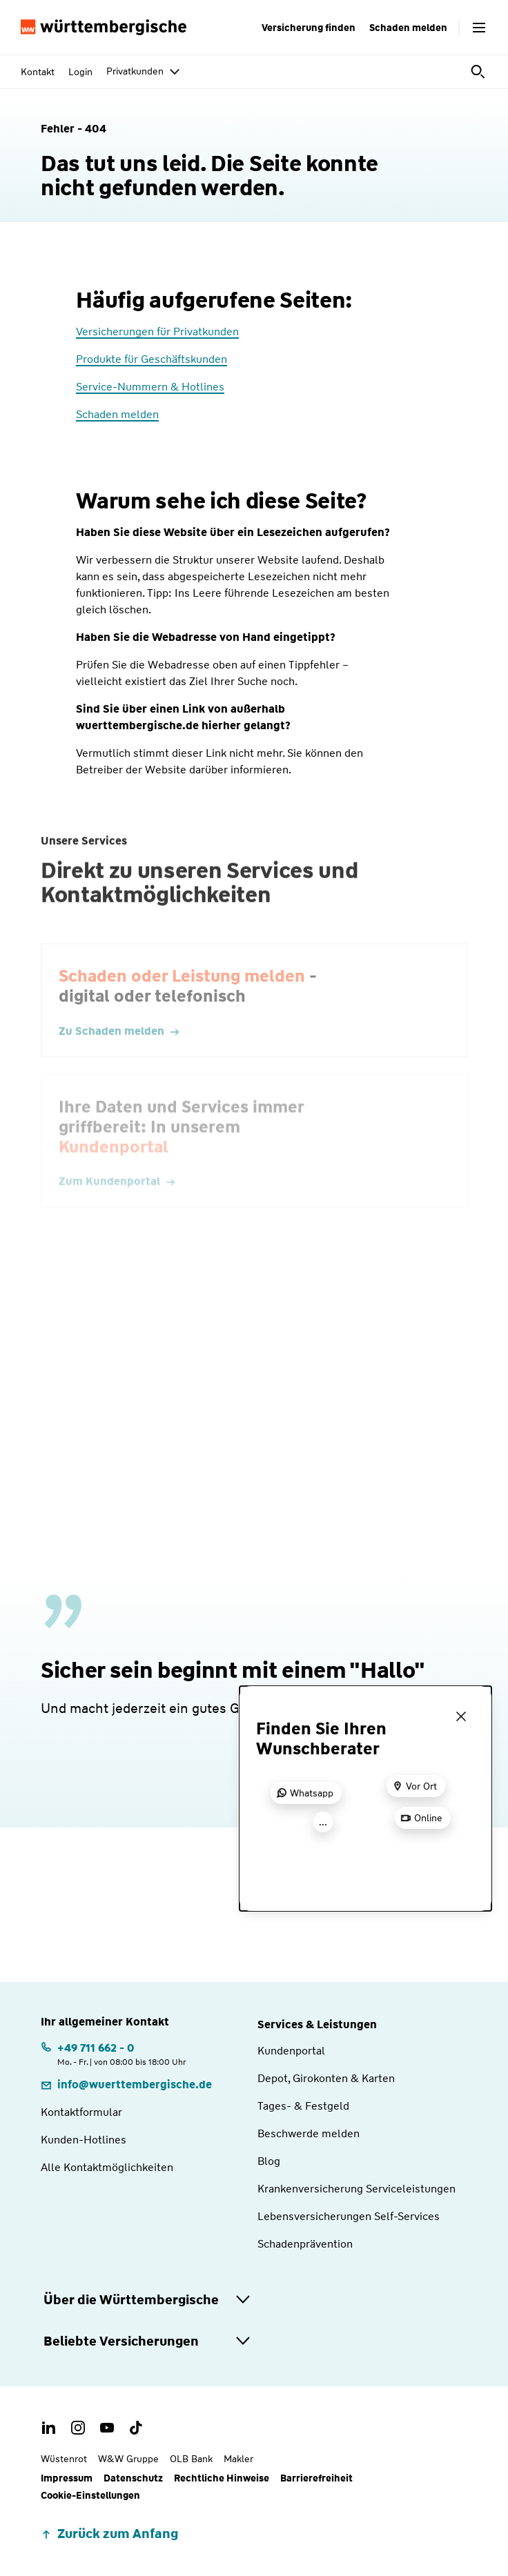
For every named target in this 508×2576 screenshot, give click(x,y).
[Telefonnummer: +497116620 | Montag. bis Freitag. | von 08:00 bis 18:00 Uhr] (113, 2053)
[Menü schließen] (461, 1716)
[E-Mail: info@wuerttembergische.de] (126, 2084)
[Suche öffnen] (479, 71)
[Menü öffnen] (479, 27)
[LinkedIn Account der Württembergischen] (49, 2427)
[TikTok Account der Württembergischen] (136, 2427)
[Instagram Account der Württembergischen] (78, 2427)
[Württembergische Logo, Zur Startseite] (103, 27)
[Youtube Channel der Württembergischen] (107, 2427)
